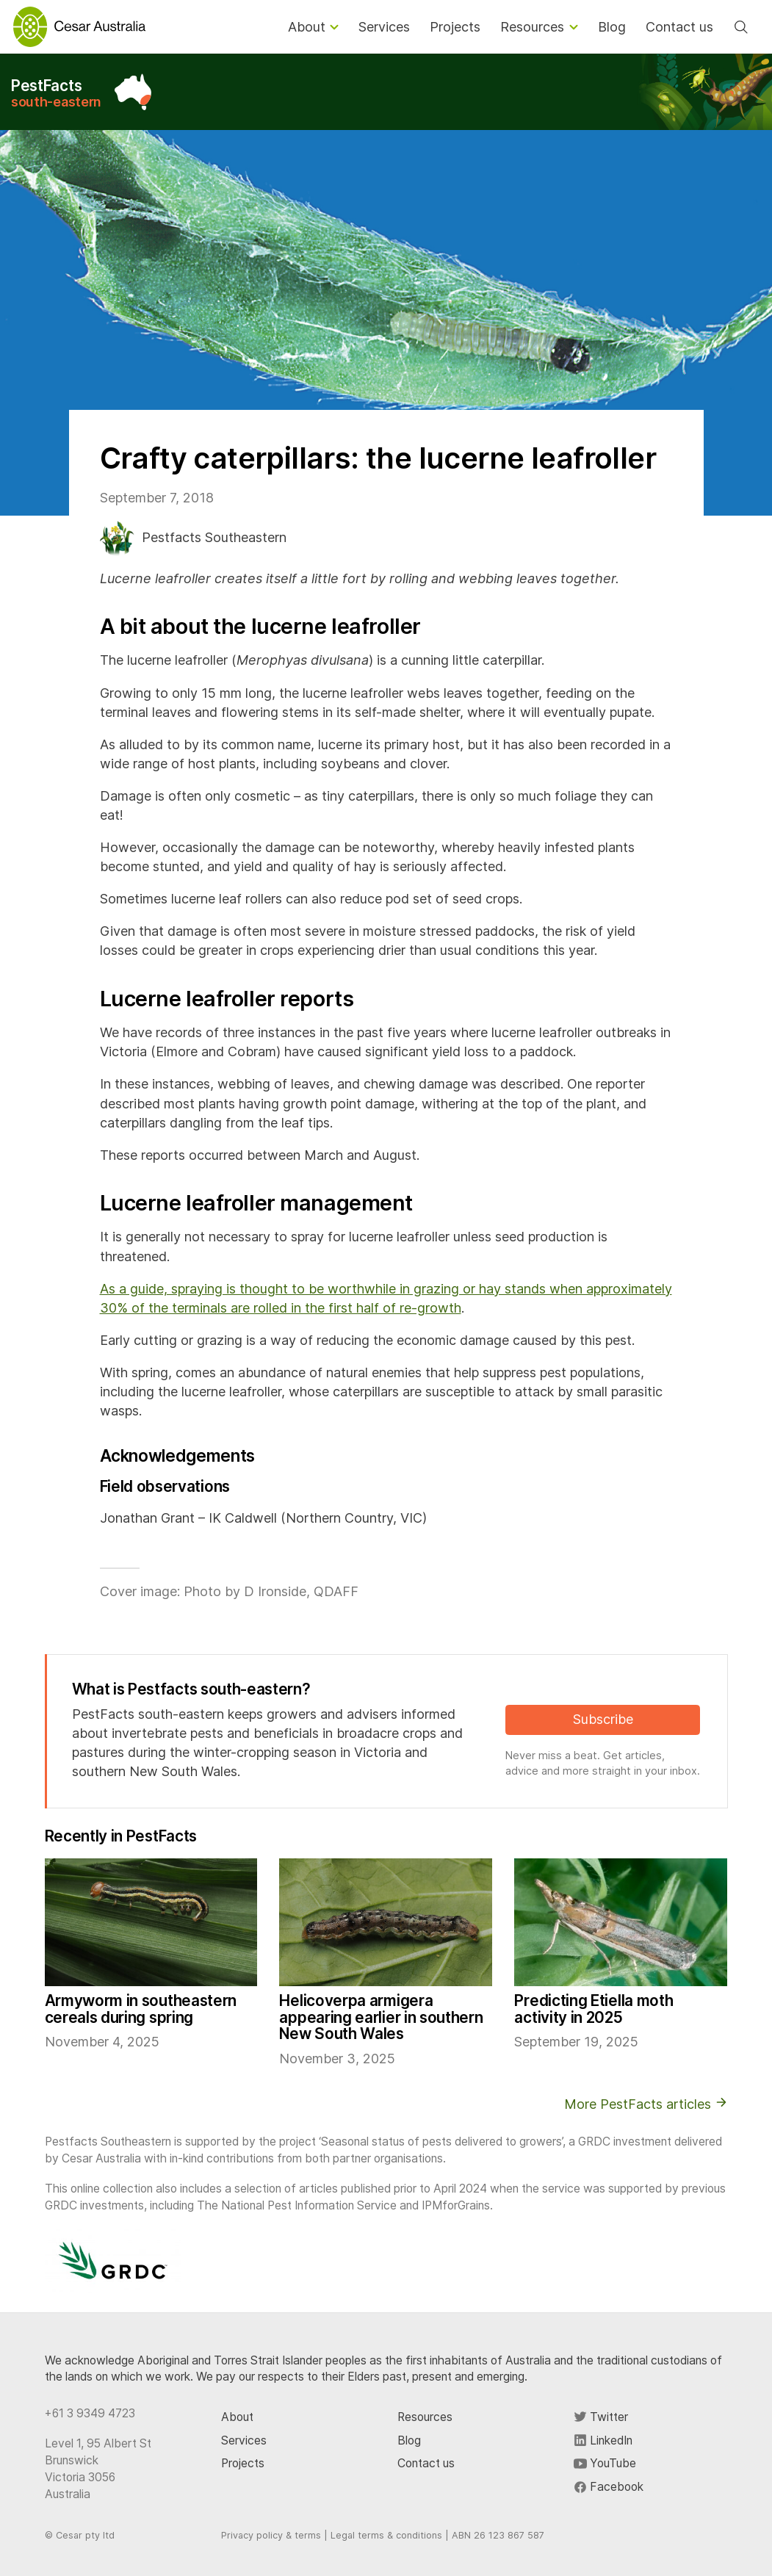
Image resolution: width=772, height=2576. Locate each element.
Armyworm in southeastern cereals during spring (141, 2009)
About (237, 2417)
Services (244, 2440)
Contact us (426, 2463)
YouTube (605, 2463)
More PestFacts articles (646, 2104)
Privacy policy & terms (271, 2535)
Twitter (601, 2417)
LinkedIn (603, 2440)
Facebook (608, 2487)
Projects (242, 2463)
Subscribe (603, 1719)
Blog (409, 2440)
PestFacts (56, 92)
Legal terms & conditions (386, 2535)
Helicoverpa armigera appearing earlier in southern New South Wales (381, 2017)
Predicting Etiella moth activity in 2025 (593, 2009)
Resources (424, 2417)
